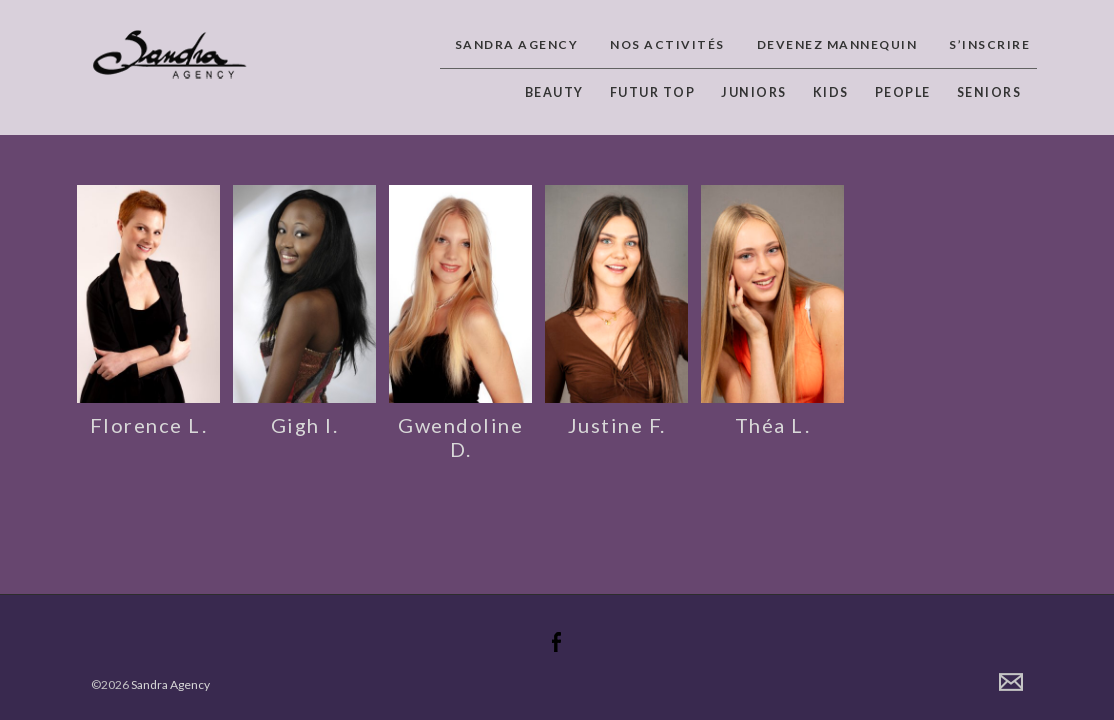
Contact (1011, 682)
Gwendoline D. (460, 437)
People (903, 92)
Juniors (754, 92)
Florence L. (149, 425)
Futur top (653, 92)
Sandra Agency (517, 44)
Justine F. (617, 425)
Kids (831, 92)
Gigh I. (305, 425)
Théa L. (773, 425)
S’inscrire (989, 44)
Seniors (989, 92)
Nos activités (667, 44)
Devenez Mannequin (837, 44)
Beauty (554, 92)
